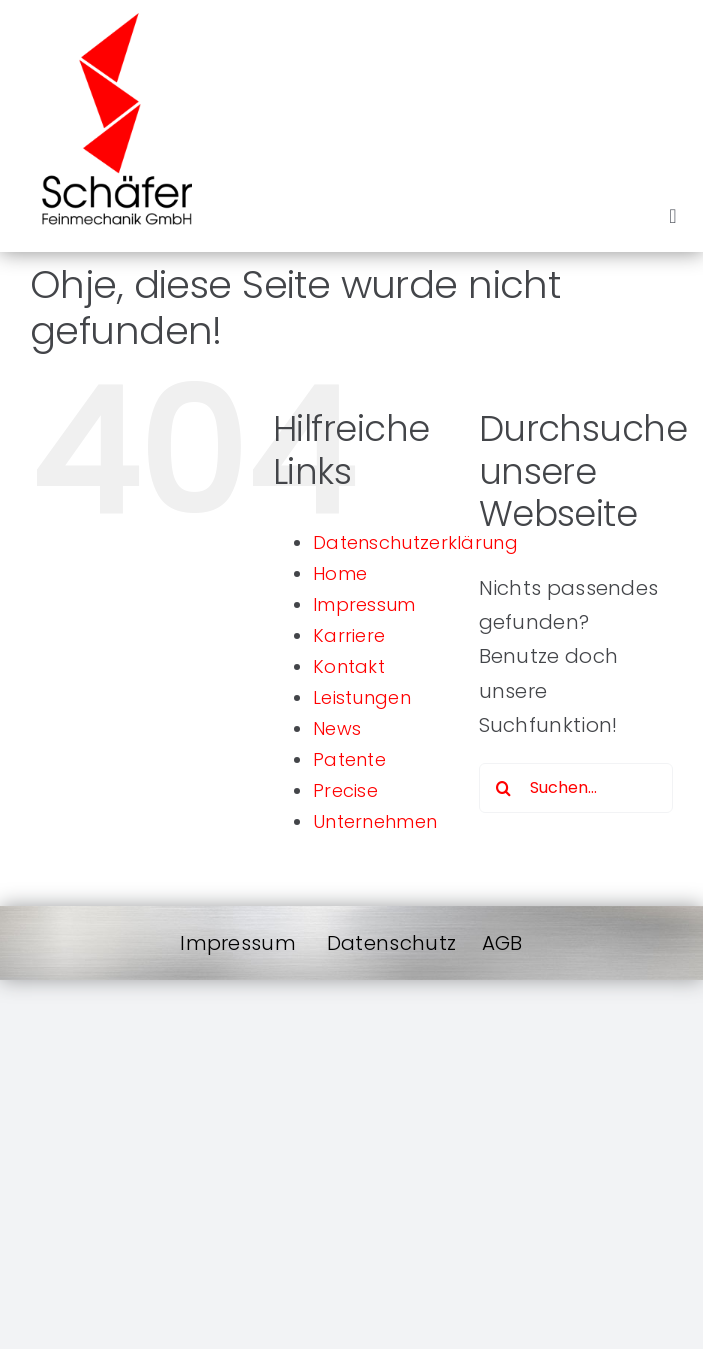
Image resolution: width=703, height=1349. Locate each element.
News (337, 728)
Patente (349, 759)
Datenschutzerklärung (415, 542)
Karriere (349, 635)
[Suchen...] (576, 788)
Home (340, 573)
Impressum (364, 604)
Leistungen (362, 697)
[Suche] (504, 788)
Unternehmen (375, 821)
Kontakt (349, 666)
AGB (502, 943)
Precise (345, 790)
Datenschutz (391, 943)
